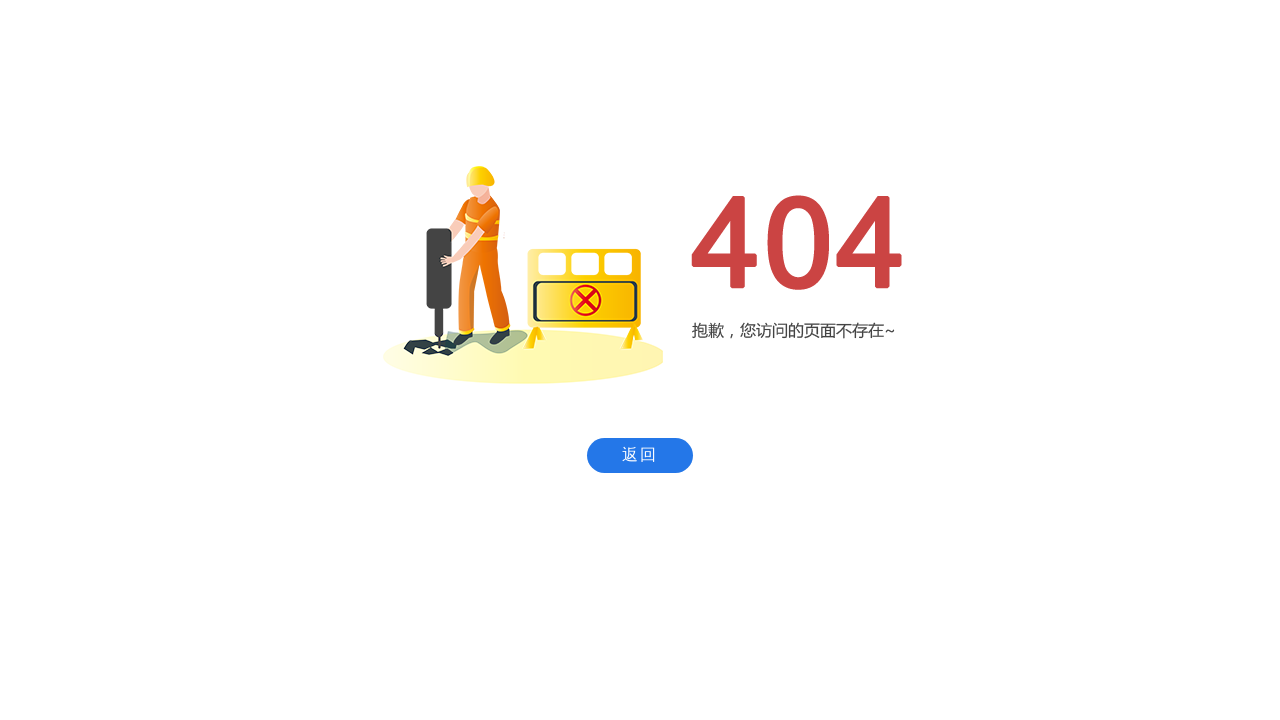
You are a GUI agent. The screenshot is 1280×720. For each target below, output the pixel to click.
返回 (640, 454)
